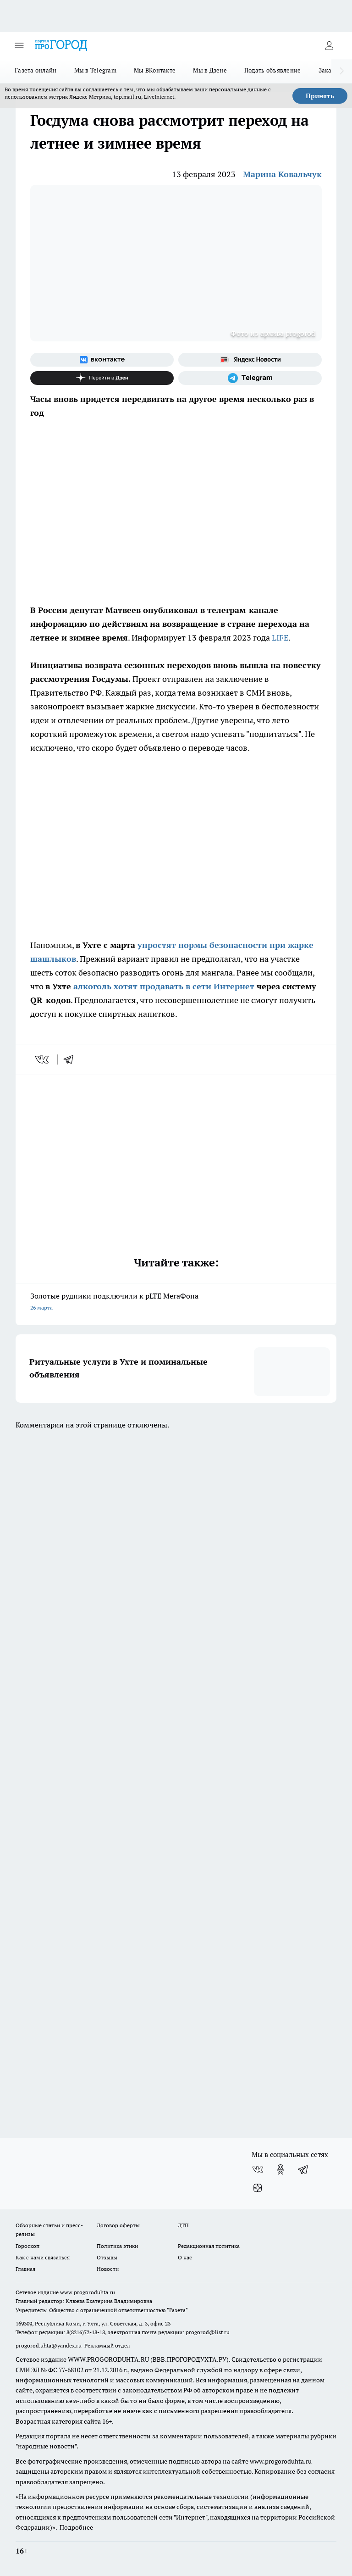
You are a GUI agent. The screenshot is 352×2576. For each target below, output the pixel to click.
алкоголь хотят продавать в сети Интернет (163, 986)
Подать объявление (272, 70)
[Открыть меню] (19, 45)
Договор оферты (118, 2225)
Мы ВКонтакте (155, 70)
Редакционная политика (209, 2245)
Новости (108, 2268)
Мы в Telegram (95, 70)
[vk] (43, 1059)
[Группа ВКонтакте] (102, 360)
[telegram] (71, 1059)
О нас (185, 2257)
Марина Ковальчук (282, 174)
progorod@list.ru (208, 2332)
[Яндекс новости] (250, 360)
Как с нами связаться (43, 2257)
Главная (25, 2268)
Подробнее (76, 2527)
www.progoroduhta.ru (87, 2292)
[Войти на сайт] (329, 45)
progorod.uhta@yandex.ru (49, 2345)
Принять (320, 96)
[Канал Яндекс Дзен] (102, 378)
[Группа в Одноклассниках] (280, 2169)
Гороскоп (27, 2245)
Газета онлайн (36, 70)
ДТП (183, 2225)
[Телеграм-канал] (250, 378)
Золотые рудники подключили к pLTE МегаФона (176, 1302)
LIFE (280, 637)
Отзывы (107, 2257)
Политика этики (117, 2245)
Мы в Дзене (210, 70)
